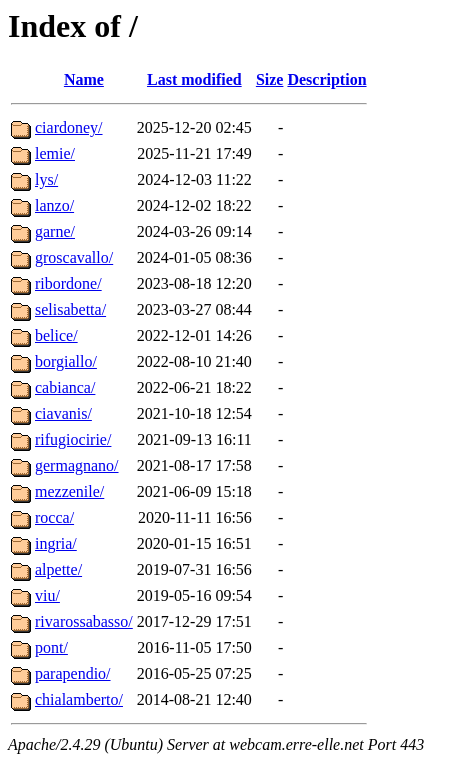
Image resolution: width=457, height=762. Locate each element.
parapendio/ (73, 673)
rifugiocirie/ (73, 439)
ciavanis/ (63, 413)
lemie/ (55, 153)
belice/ (56, 335)
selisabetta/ (70, 309)
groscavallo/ (74, 257)
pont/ (51, 647)
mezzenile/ (69, 491)
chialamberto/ (79, 699)
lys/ (46, 179)
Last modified (194, 79)
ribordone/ (68, 283)
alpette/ (58, 569)
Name (84, 79)
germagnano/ (77, 465)
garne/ (55, 231)
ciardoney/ (69, 127)
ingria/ (56, 543)
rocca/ (54, 517)
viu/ (47, 595)
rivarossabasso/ (84, 621)
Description (326, 79)
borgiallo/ (66, 361)
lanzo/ (54, 205)
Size (270, 79)
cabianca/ (65, 387)
